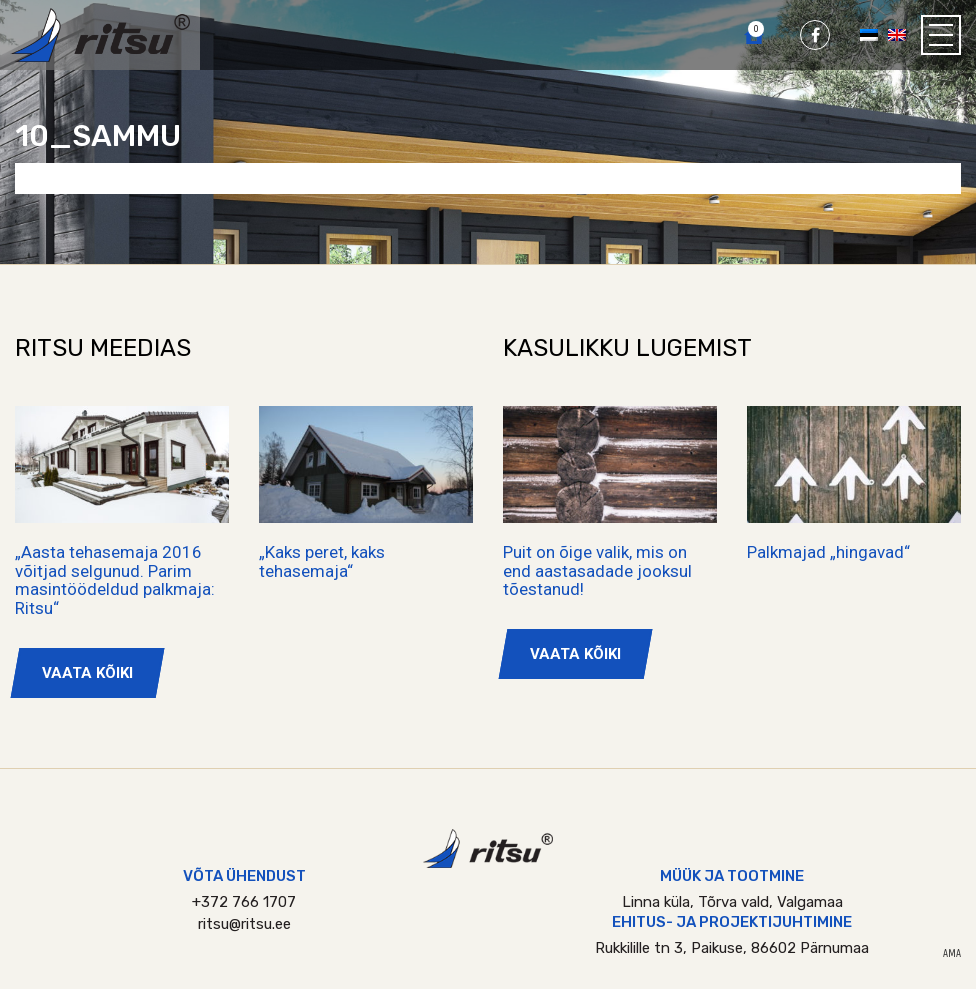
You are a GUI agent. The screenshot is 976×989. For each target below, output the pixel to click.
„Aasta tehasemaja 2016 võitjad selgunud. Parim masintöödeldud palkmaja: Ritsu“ (115, 580)
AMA (952, 954)
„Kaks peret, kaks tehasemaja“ (322, 561)
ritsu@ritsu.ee (244, 924)
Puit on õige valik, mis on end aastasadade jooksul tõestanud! (597, 570)
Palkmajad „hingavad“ (828, 552)
